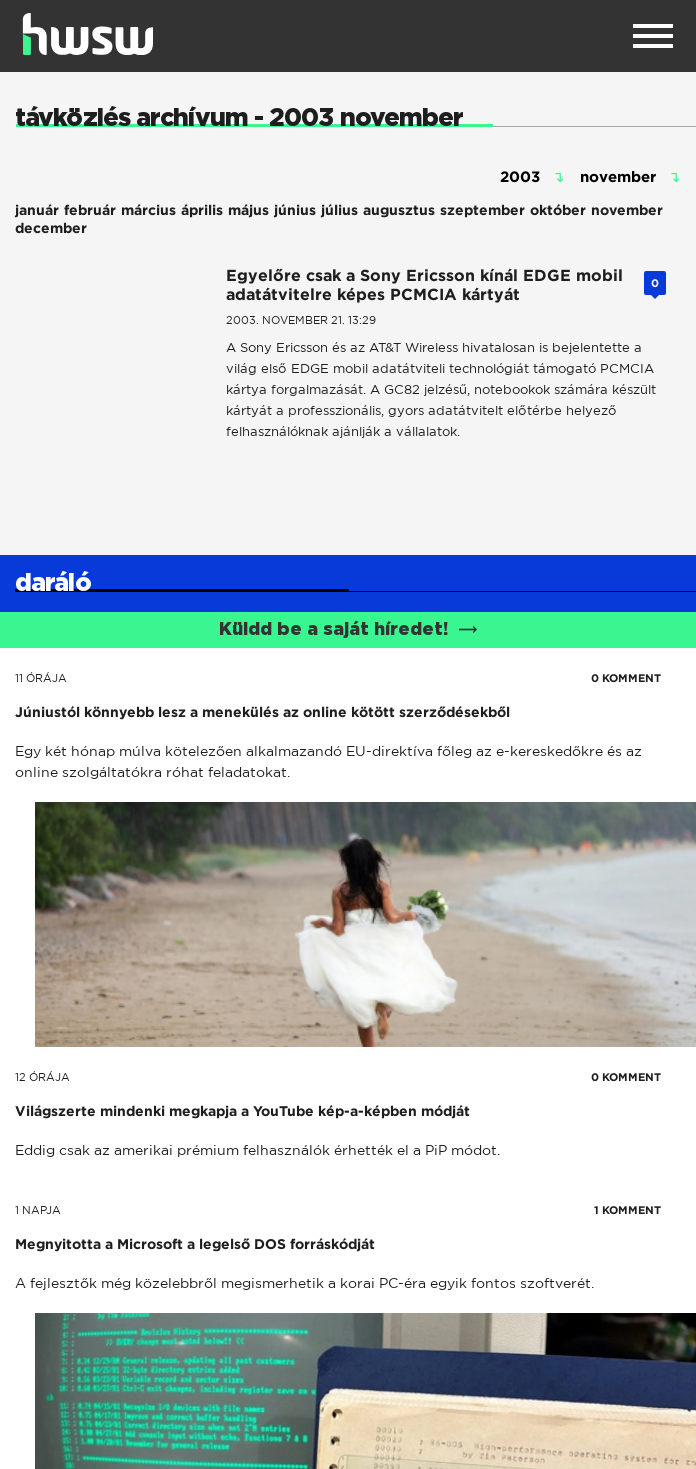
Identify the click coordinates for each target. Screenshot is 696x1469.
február (90, 210)
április (202, 210)
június (295, 210)
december (51, 228)
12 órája (42, 1077)
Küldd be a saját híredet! (348, 630)
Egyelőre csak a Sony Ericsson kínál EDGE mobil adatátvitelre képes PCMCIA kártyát (424, 285)
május (248, 210)
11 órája (41, 678)
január (37, 210)
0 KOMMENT (626, 678)
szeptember (482, 210)
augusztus (399, 210)
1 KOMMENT (627, 1210)
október (558, 210)
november (627, 210)
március (148, 210)
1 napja (38, 1210)
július (339, 210)
